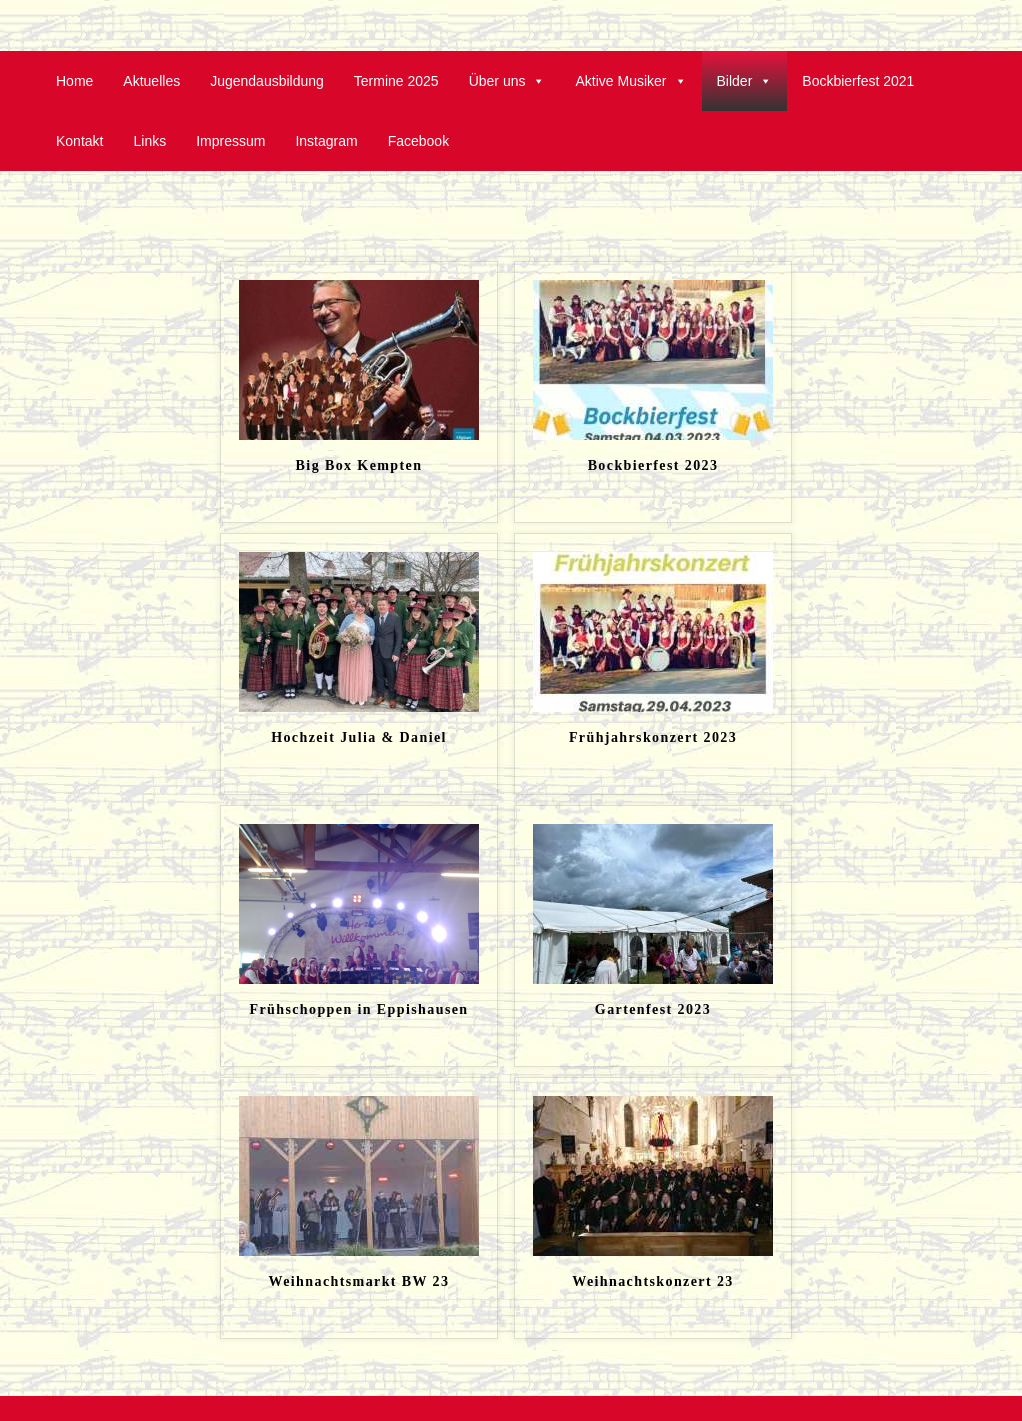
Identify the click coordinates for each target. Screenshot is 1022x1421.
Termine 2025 (396, 81)
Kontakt (79, 141)
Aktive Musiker (630, 81)
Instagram (326, 141)
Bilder (745, 81)
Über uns (507, 81)
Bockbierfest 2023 (653, 465)
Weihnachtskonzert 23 (652, 1281)
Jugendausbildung (267, 81)
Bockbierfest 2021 (858, 81)
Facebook (418, 141)
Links (149, 141)
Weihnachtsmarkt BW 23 (359, 1281)
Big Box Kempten (359, 465)
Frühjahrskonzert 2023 (653, 737)
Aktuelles (151, 81)
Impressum (230, 141)
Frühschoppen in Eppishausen (358, 1009)
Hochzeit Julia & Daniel (359, 737)
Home (74, 81)
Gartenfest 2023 (653, 1009)
